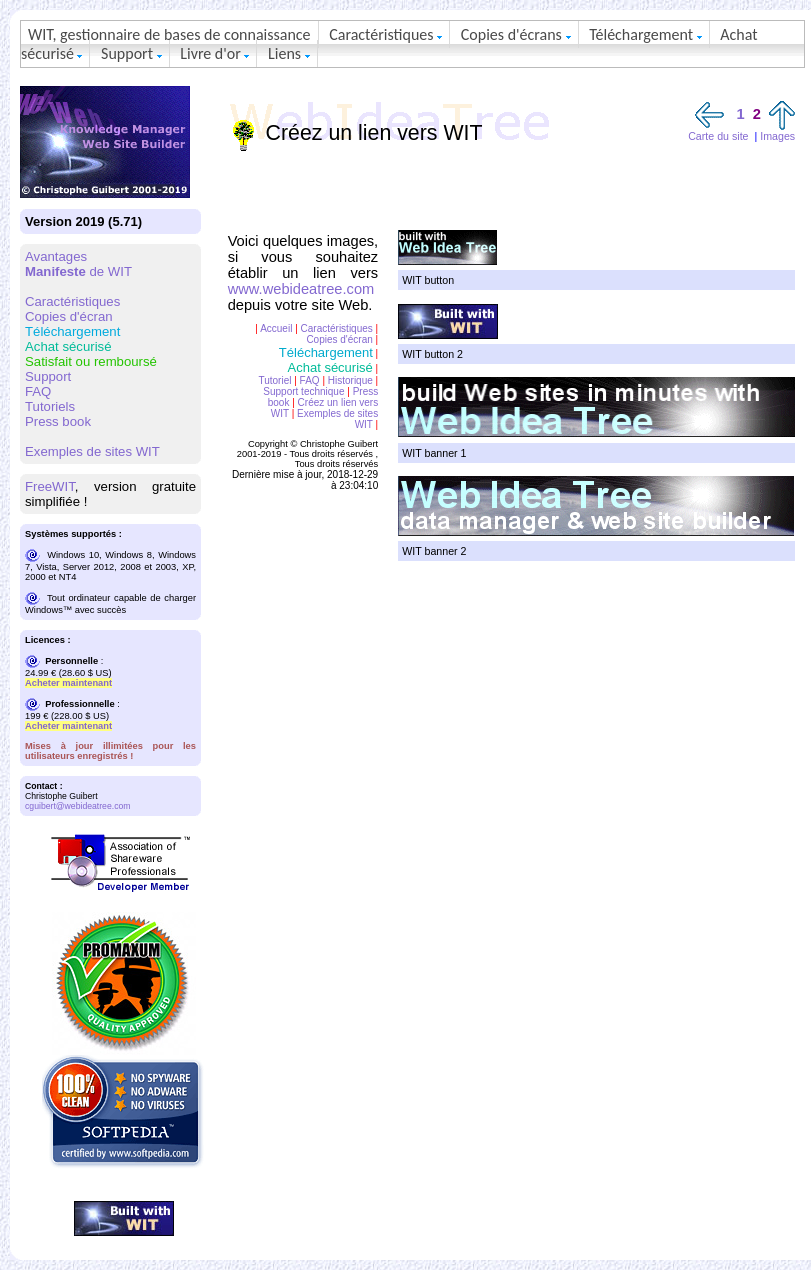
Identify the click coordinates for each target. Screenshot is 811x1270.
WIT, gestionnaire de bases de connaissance (169, 34)
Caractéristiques (385, 34)
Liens (289, 53)
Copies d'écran (69, 316)
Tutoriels (50, 406)
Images (777, 136)
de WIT (78, 271)
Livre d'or (214, 53)
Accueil (276, 328)
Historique (350, 380)
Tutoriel (274, 380)
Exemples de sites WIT (92, 451)
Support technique (303, 391)
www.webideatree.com (301, 289)
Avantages (56, 256)
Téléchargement (645, 34)
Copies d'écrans (516, 34)
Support (131, 53)
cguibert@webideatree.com (78, 806)
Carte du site (718, 136)
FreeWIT (50, 486)
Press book (58, 421)
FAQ (38, 391)
